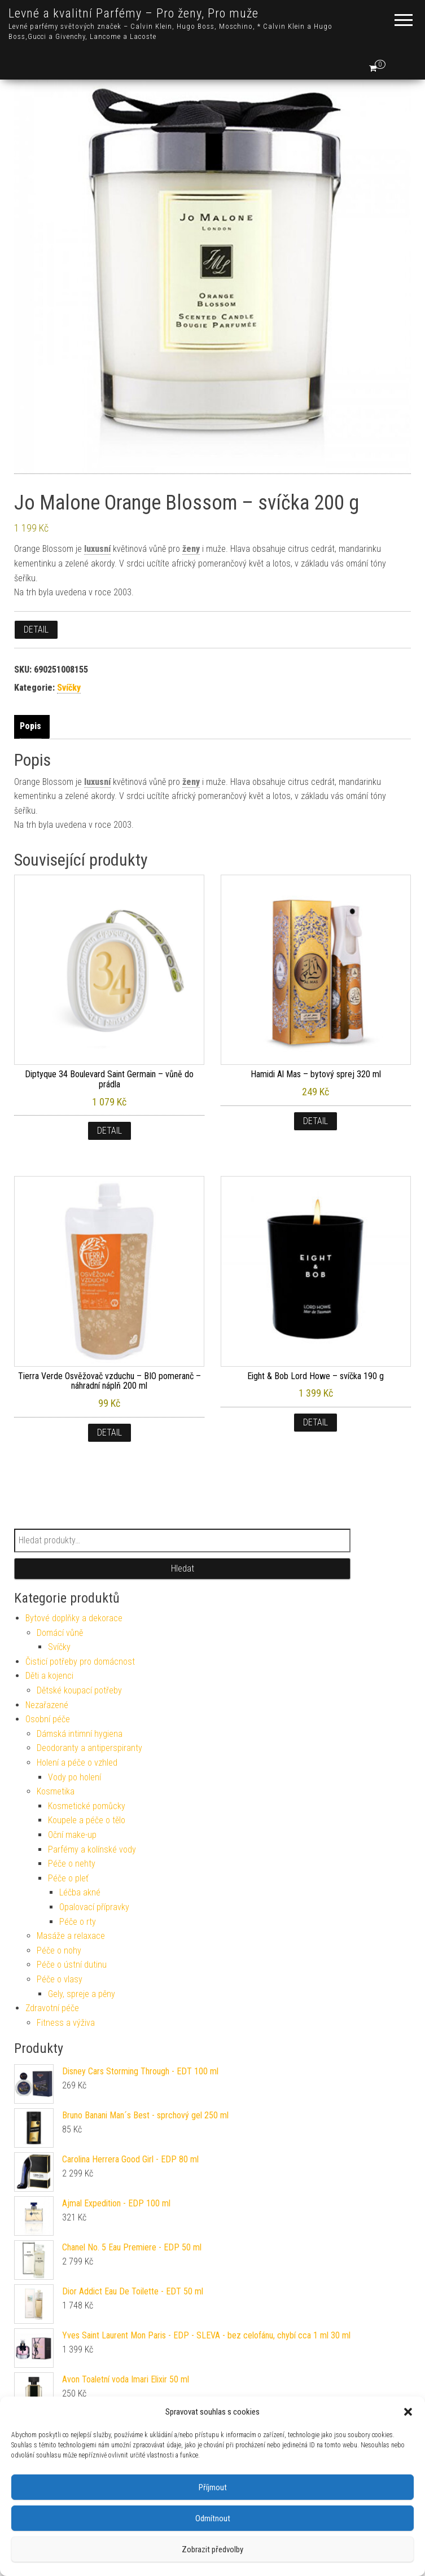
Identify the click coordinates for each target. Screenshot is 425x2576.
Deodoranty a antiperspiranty (89, 1748)
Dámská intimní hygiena (79, 1733)
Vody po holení (74, 1777)
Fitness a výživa (66, 2022)
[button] (408, 2411)
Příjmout (213, 2487)
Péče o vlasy (59, 1979)
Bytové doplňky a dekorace (73, 1618)
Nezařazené (46, 1705)
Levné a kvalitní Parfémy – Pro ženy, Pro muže (133, 13)
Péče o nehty (71, 1863)
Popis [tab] (30, 726)
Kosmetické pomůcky (86, 1806)
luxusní (97, 548)
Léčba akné (79, 1892)
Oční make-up (72, 1834)
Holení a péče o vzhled (77, 1762)
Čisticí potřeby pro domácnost (80, 1661)
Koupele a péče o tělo (86, 1820)
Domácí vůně (60, 1632)
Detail (36, 629)
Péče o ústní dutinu (72, 1964)
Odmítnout (212, 2518)
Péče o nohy (59, 1950)
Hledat (182, 1568)
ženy (191, 548)
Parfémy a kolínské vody (92, 1849)
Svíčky (69, 687)
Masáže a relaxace (71, 1935)
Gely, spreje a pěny (81, 1994)
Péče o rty (77, 1921)
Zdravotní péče (52, 2008)
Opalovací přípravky (94, 1907)
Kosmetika (56, 1791)
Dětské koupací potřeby (79, 1690)
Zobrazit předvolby (212, 2549)
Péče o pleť (68, 1878)
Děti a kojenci (49, 1675)
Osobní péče (47, 1719)
